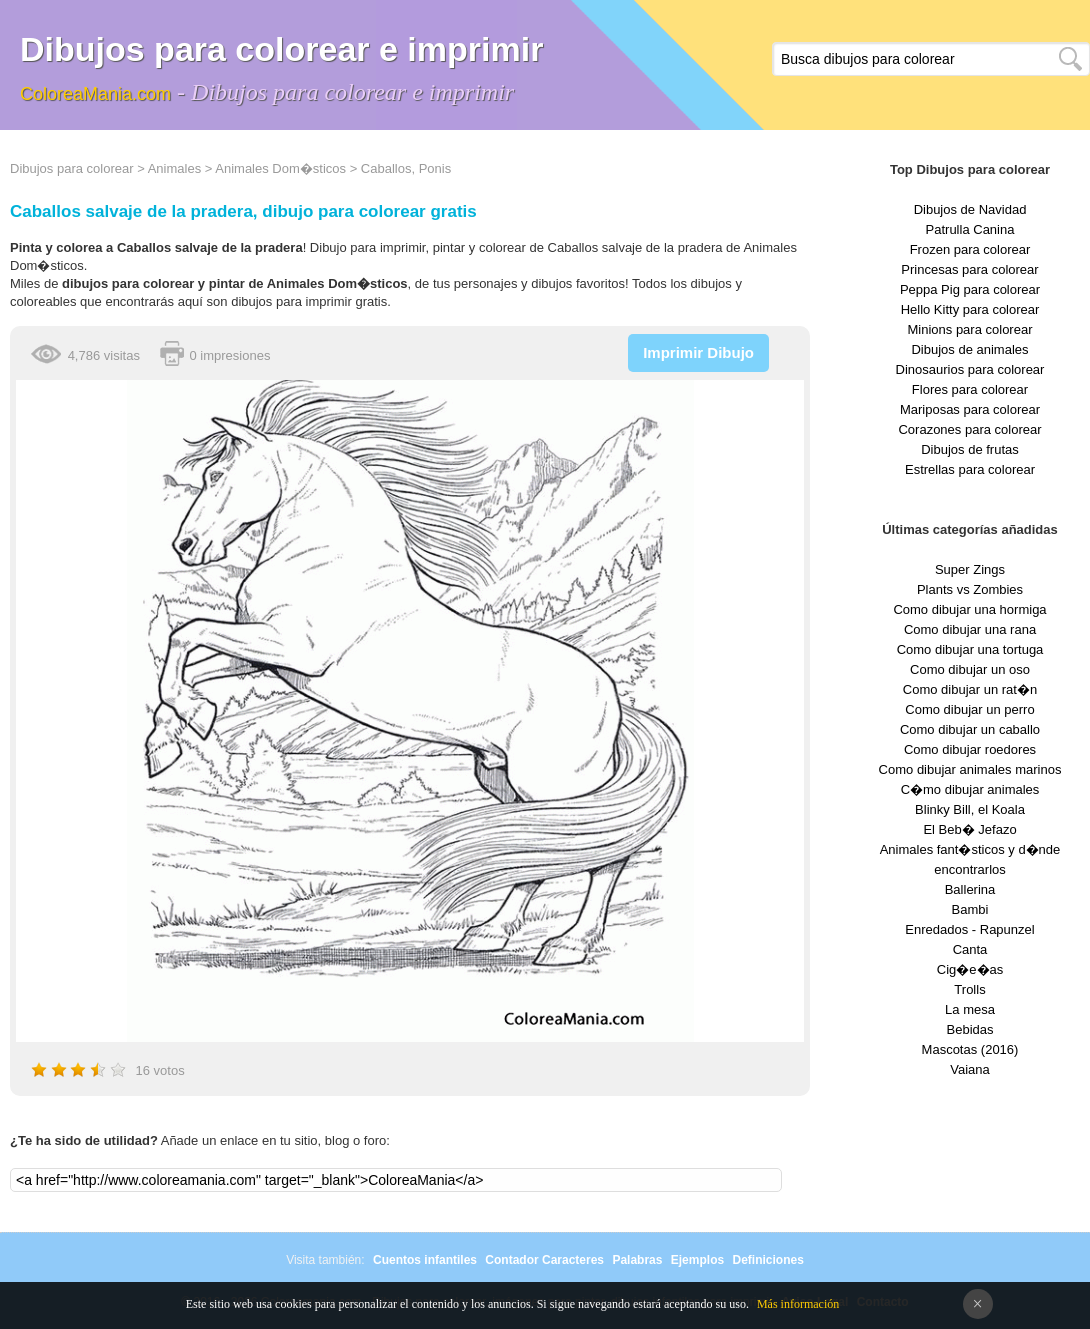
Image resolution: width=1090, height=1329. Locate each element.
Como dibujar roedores (970, 749)
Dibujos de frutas (970, 449)
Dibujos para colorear (72, 168)
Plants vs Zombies (970, 589)
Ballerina (970, 889)
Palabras (637, 1260)
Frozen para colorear (970, 249)
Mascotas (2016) (970, 1049)
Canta (970, 949)
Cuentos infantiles (425, 1260)
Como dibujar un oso (970, 669)
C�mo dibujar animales (970, 789)
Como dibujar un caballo (970, 729)
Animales (174, 168)
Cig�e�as (970, 969)
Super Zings (970, 569)
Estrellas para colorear (970, 469)
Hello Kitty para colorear (970, 309)
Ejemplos (697, 1260)
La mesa (970, 1009)
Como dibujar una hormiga (969, 609)
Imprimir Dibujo (698, 352)
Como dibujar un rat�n (970, 689)
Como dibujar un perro (969, 709)
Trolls (969, 989)
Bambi (970, 909)
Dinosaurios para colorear (970, 369)
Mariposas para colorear (970, 409)
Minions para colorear (969, 329)
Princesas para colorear (969, 269)
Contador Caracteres (544, 1260)
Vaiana (970, 1069)
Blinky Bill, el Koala (970, 809)
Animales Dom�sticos (280, 168)
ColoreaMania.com (95, 94)
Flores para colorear (970, 389)
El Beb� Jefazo (969, 829)
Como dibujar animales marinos (970, 769)
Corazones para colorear (969, 429)
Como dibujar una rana (970, 629)
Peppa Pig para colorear (970, 289)
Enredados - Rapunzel (969, 929)
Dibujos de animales (969, 349)
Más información (798, 1304)
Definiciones (767, 1260)
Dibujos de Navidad (970, 209)
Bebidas (970, 1029)
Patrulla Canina (970, 229)
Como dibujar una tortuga (970, 649)
